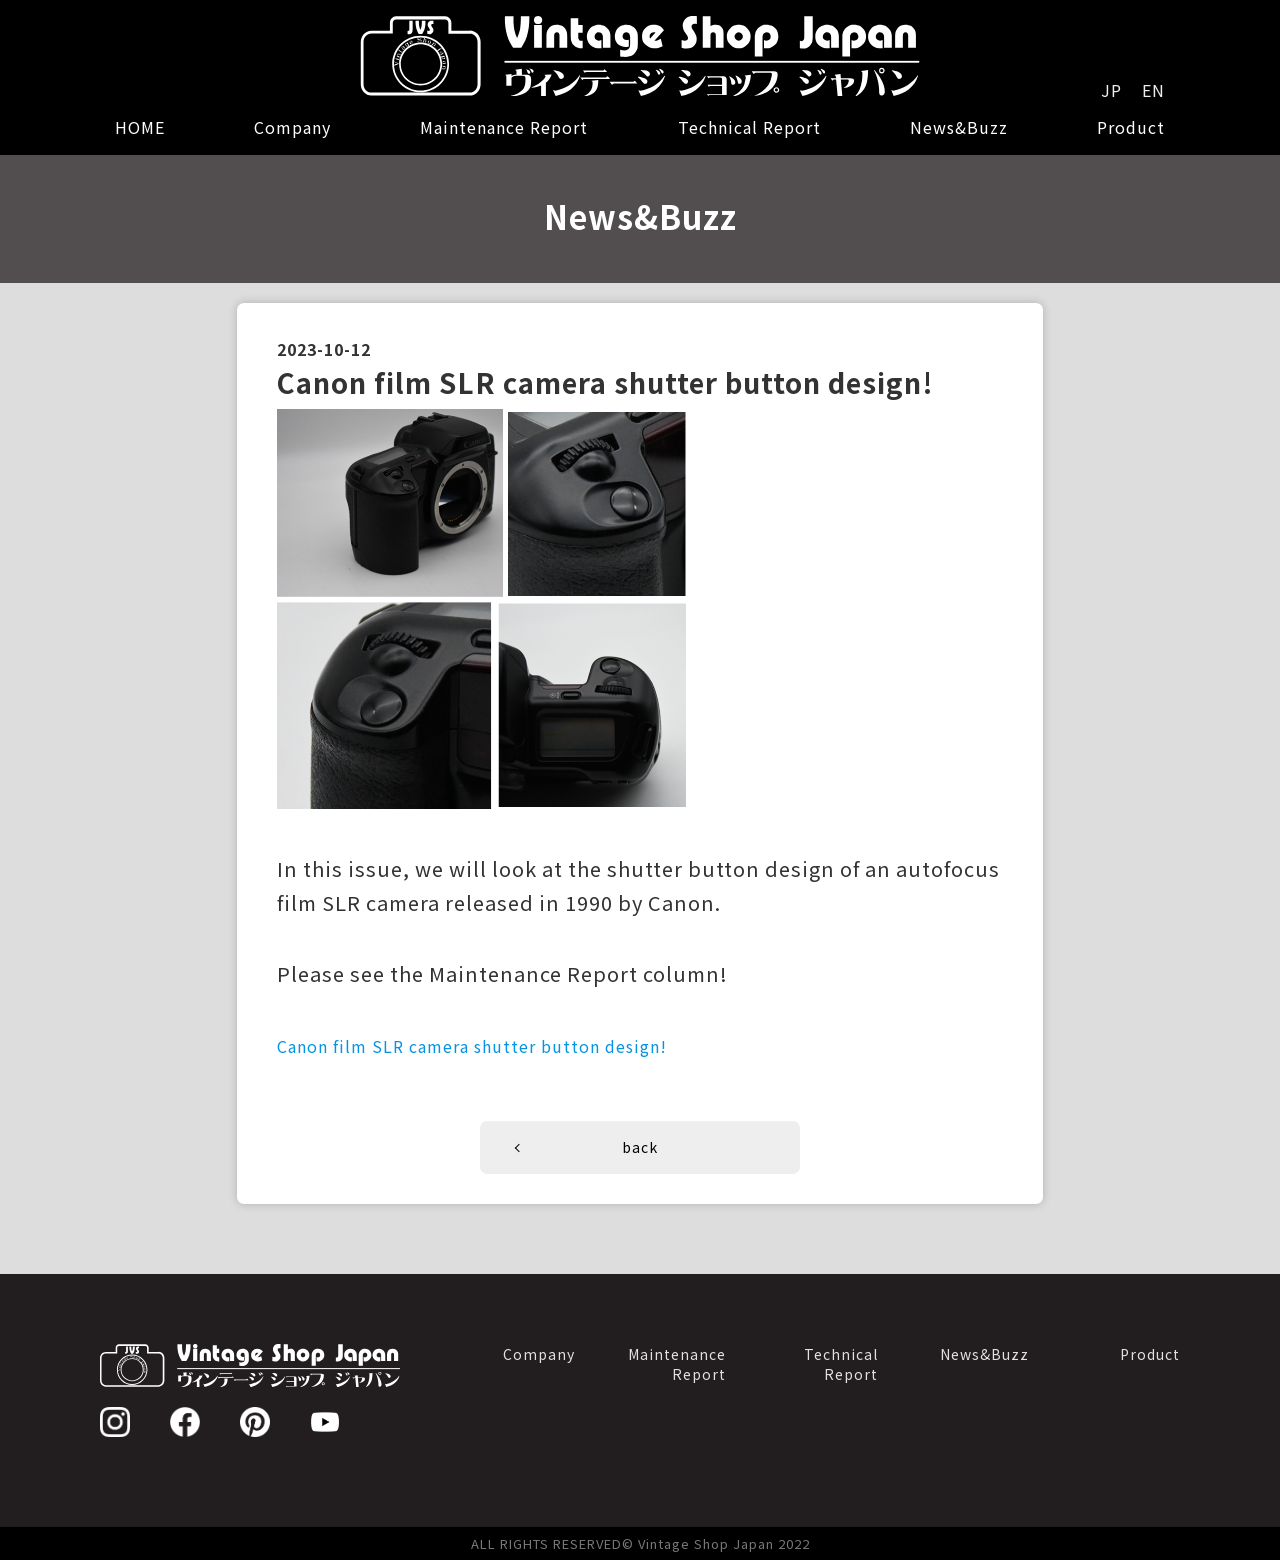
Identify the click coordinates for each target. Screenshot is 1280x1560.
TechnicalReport (841, 1363)
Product (1131, 127)
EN (1153, 90)
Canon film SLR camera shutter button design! (472, 1046)
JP (1111, 90)
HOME (140, 127)
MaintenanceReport (677, 1363)
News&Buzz (959, 127)
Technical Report (749, 127)
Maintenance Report (504, 127)
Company (292, 127)
